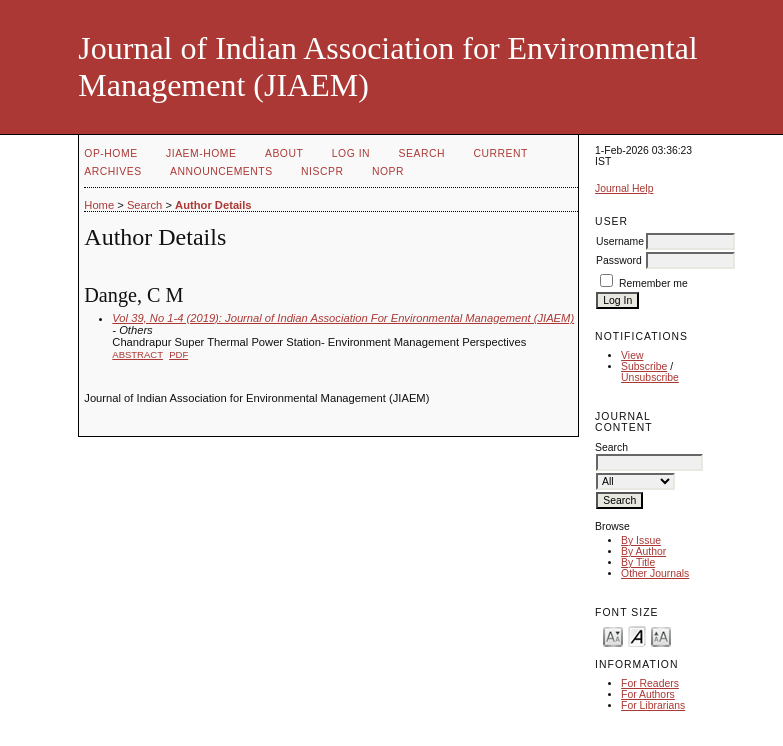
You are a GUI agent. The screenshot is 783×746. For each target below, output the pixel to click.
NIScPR (322, 171)
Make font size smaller (613, 635)
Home (99, 205)
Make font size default (637, 635)
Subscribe (644, 366)
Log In (351, 153)
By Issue (641, 540)
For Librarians (653, 705)
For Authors (648, 694)
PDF (178, 354)
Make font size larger (661, 635)
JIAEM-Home (201, 153)
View (632, 355)
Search (422, 153)
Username (620, 241)
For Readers (650, 683)
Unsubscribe (650, 377)
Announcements (221, 171)
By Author (643, 551)
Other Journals (655, 573)
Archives (112, 171)
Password (619, 260)
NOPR (388, 171)
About (284, 153)
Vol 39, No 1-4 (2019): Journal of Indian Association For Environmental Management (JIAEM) (343, 318)
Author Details (213, 205)
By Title (638, 562)
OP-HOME (110, 153)
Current (500, 153)
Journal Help (624, 188)
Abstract (137, 354)
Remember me (653, 283)
